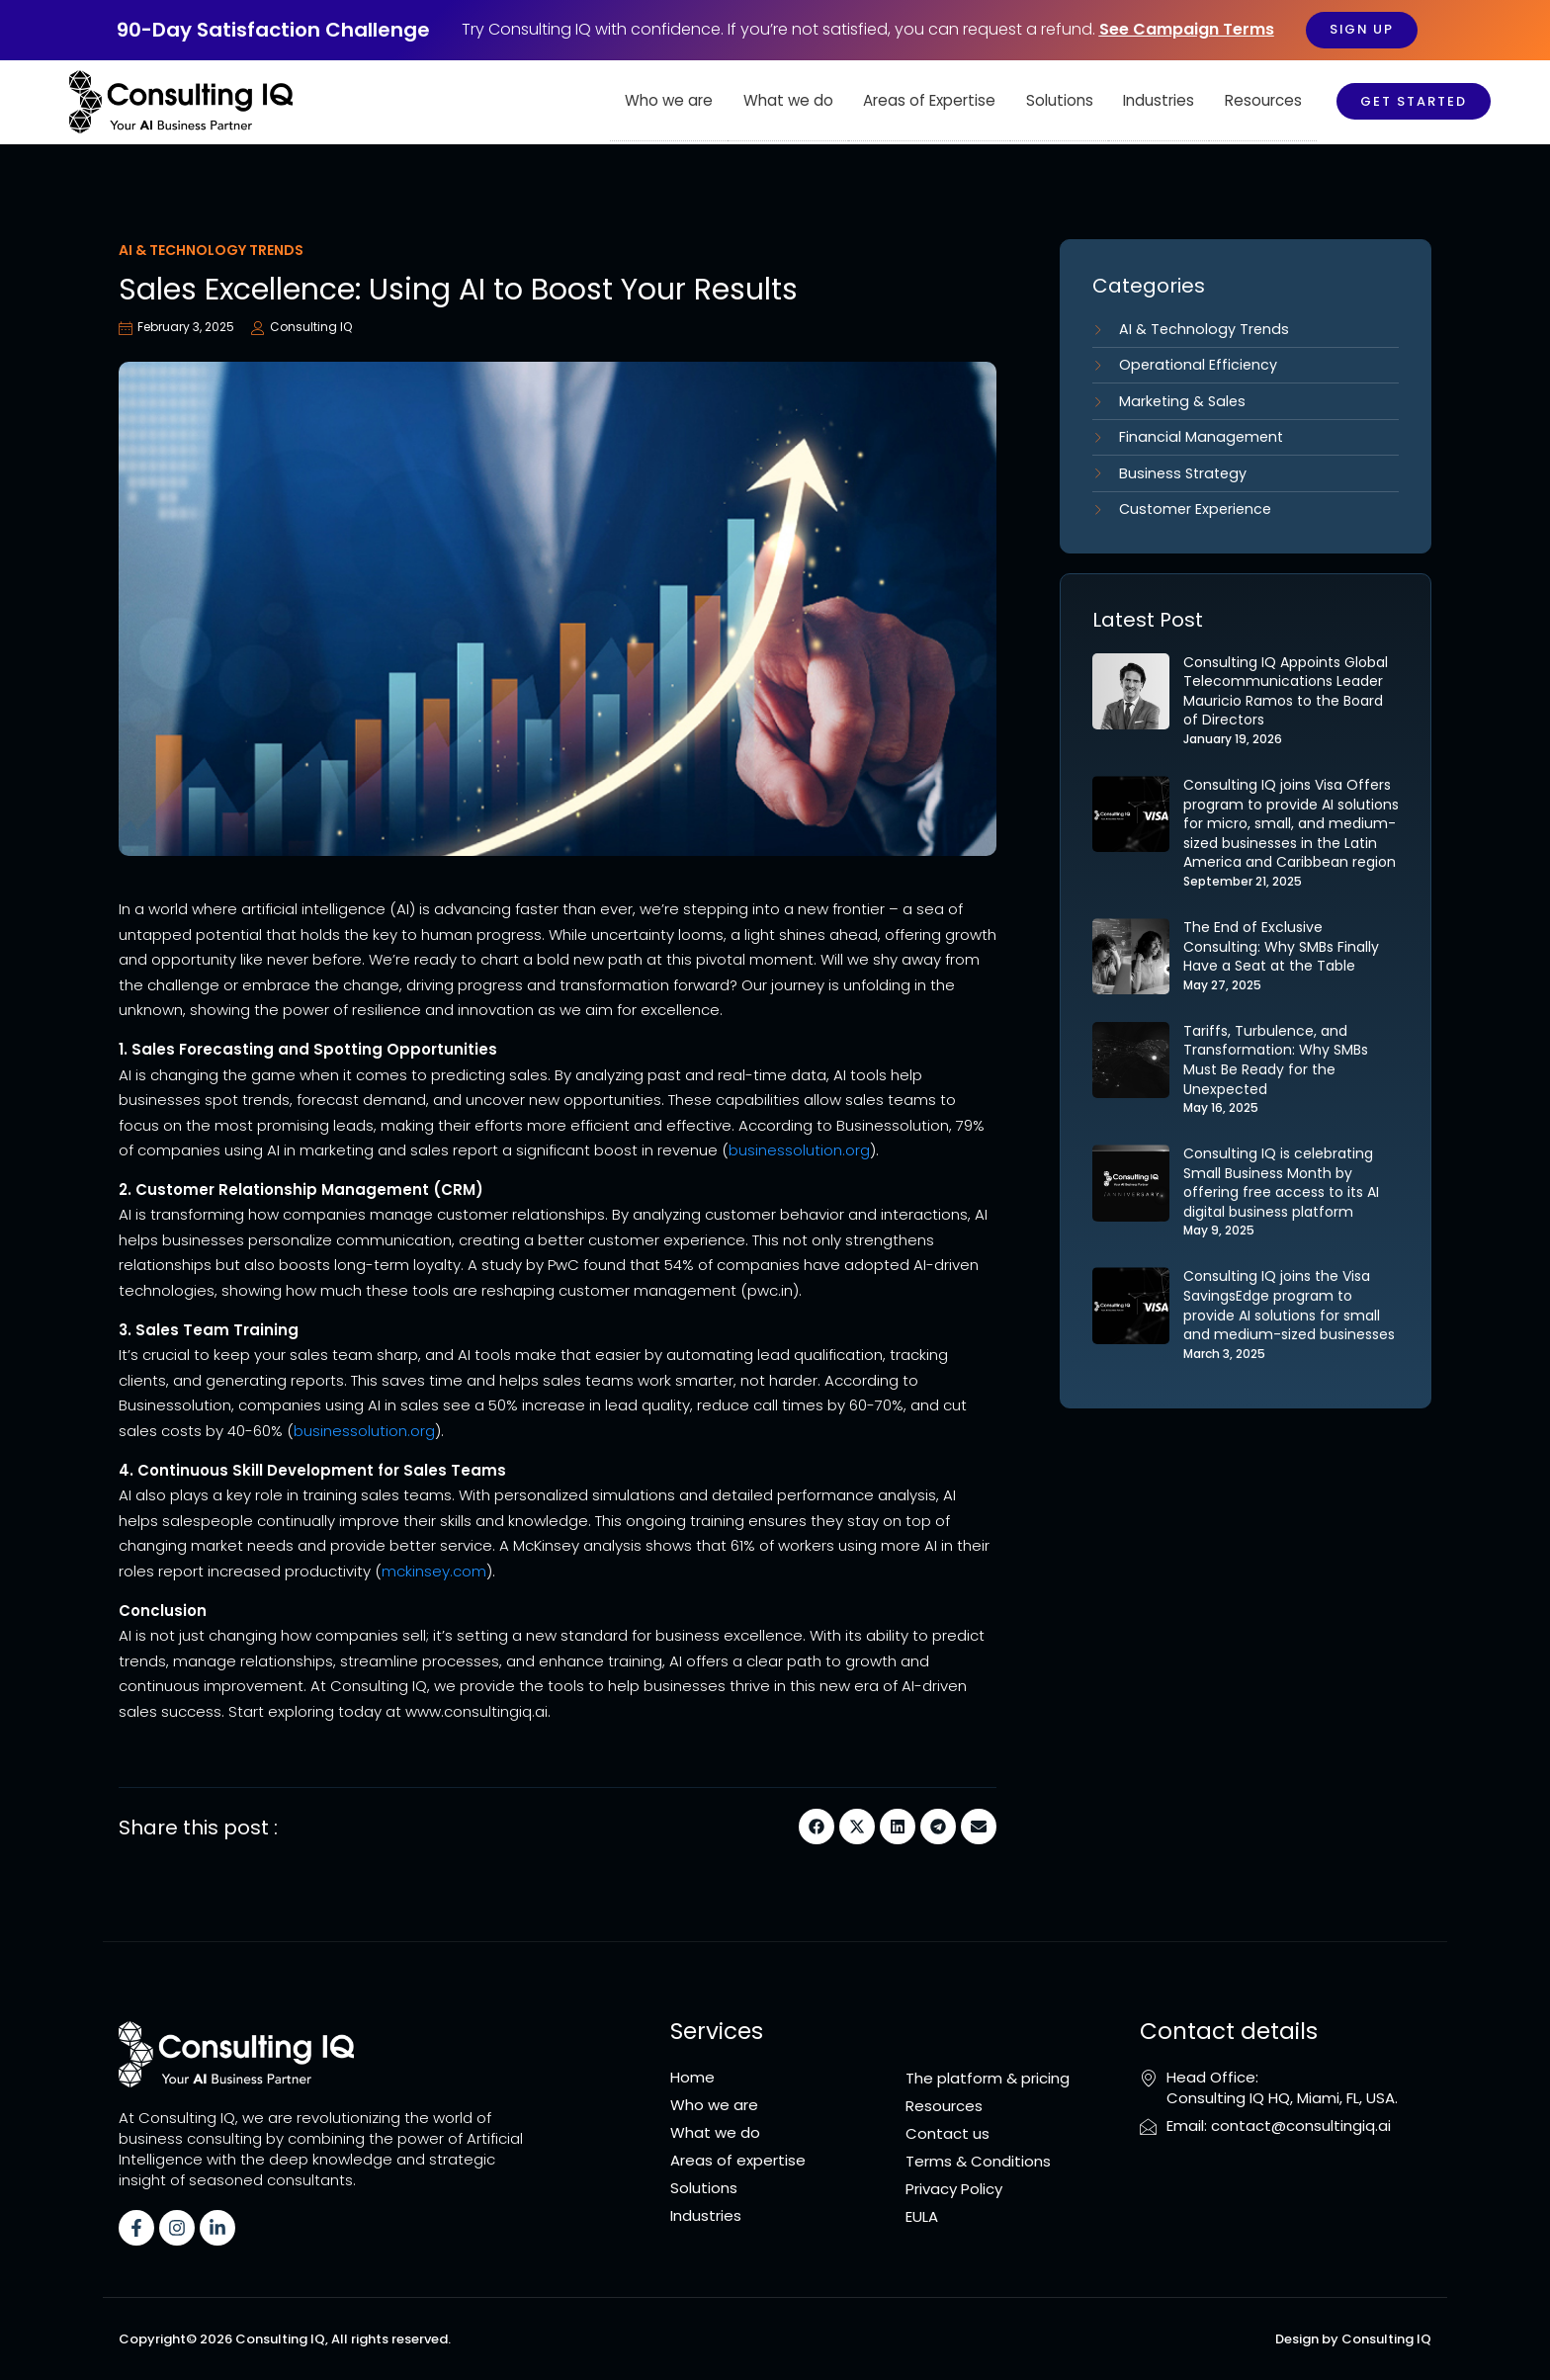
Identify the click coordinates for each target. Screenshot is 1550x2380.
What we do (790, 101)
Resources (1263, 101)
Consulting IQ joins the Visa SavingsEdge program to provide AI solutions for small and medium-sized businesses (1289, 1312)
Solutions (1060, 101)
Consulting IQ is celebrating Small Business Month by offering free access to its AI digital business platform (1281, 1188)
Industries (1159, 101)
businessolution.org (799, 1150)
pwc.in (770, 1290)
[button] (816, 1826)
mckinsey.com (434, 1571)
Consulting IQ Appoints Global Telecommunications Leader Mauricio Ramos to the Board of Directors (1285, 697)
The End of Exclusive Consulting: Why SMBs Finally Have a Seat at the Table (1281, 952)
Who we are (672, 101)
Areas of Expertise (931, 101)
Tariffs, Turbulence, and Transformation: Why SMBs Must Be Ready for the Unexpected (1275, 1066)
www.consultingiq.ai (474, 1711)
